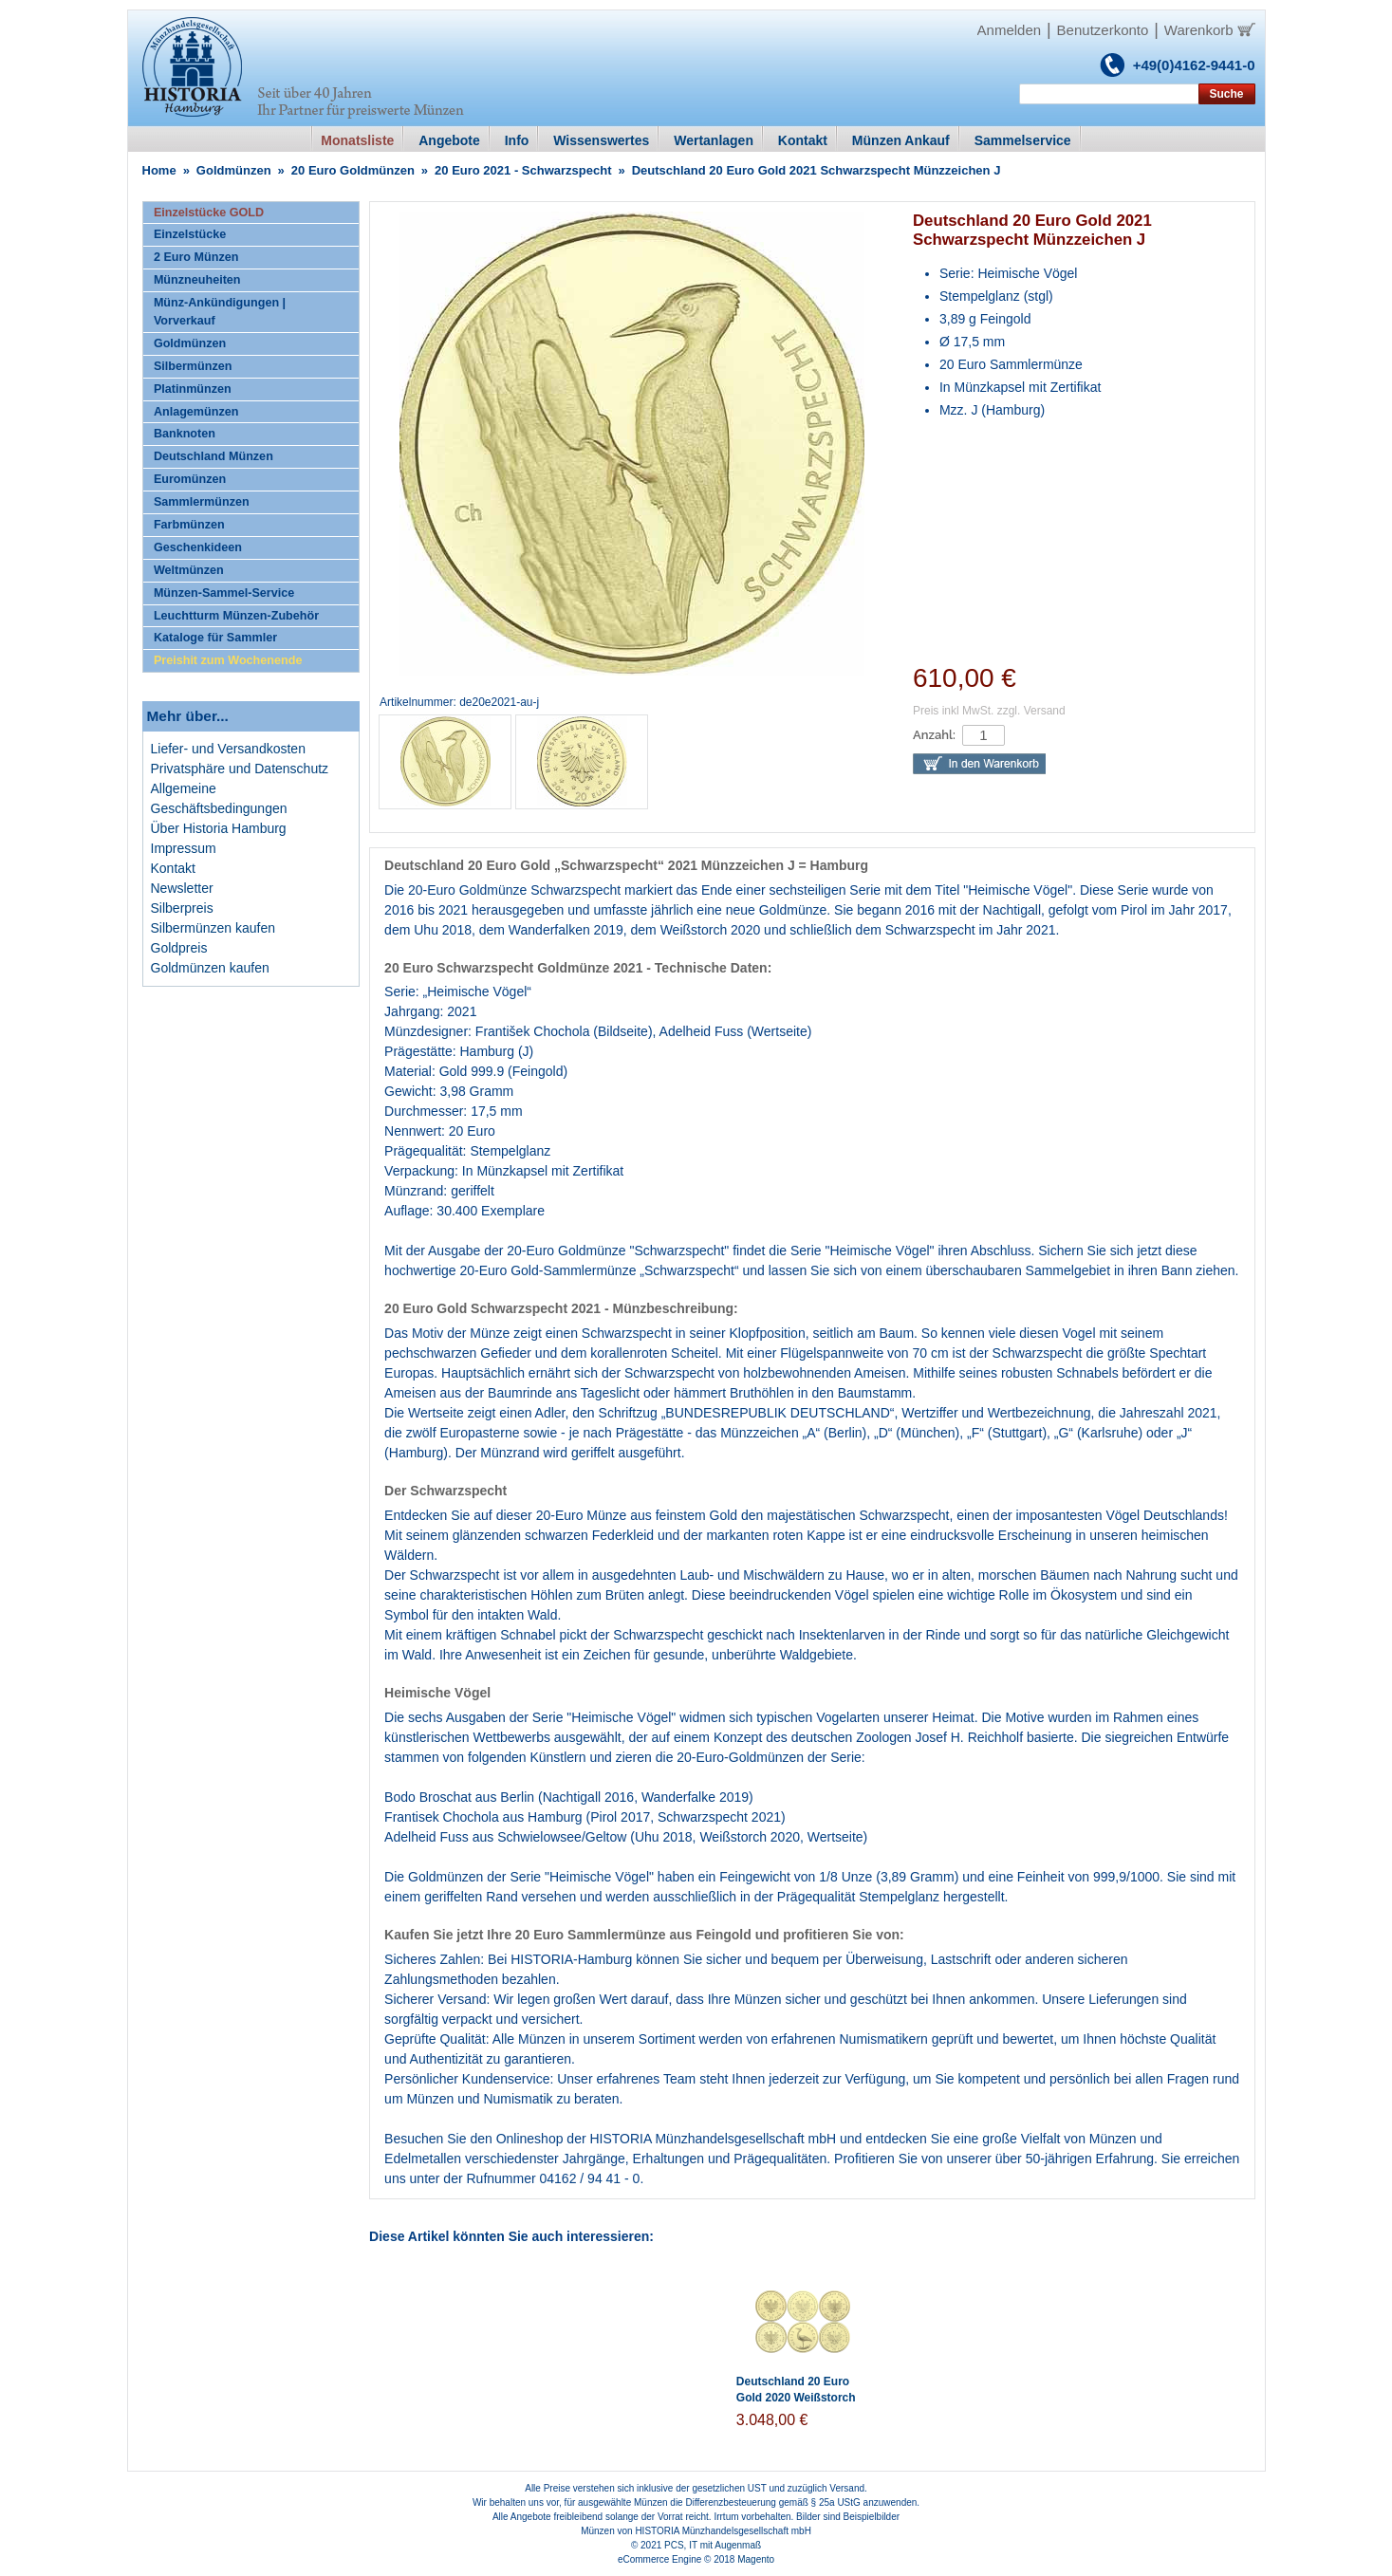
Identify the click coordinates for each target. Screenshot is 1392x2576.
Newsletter (182, 888)
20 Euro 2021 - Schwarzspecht (523, 170)
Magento (755, 2559)
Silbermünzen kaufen (213, 928)
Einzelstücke (190, 234)
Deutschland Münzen (213, 456)
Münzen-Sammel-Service (224, 593)
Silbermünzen (193, 366)
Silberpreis (182, 908)
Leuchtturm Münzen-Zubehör (236, 615)
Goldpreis (179, 947)
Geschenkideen (198, 547)
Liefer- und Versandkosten (228, 748)
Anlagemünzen (196, 411)
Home (159, 170)
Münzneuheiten (197, 280)
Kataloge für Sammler (215, 637)
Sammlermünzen (202, 502)
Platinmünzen (193, 389)
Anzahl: (934, 735)
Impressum (183, 848)
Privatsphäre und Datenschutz (240, 768)
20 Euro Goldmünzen (353, 170)
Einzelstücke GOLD (209, 212)
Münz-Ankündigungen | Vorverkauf (220, 311)
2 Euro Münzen (196, 257)
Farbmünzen (189, 524)
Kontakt (173, 868)
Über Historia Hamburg (219, 828)
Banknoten (184, 433)
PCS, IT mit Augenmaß (712, 2545)
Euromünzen (190, 479)
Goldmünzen (233, 170)
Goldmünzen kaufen (210, 967)
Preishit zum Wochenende (228, 660)
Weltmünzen (189, 570)
